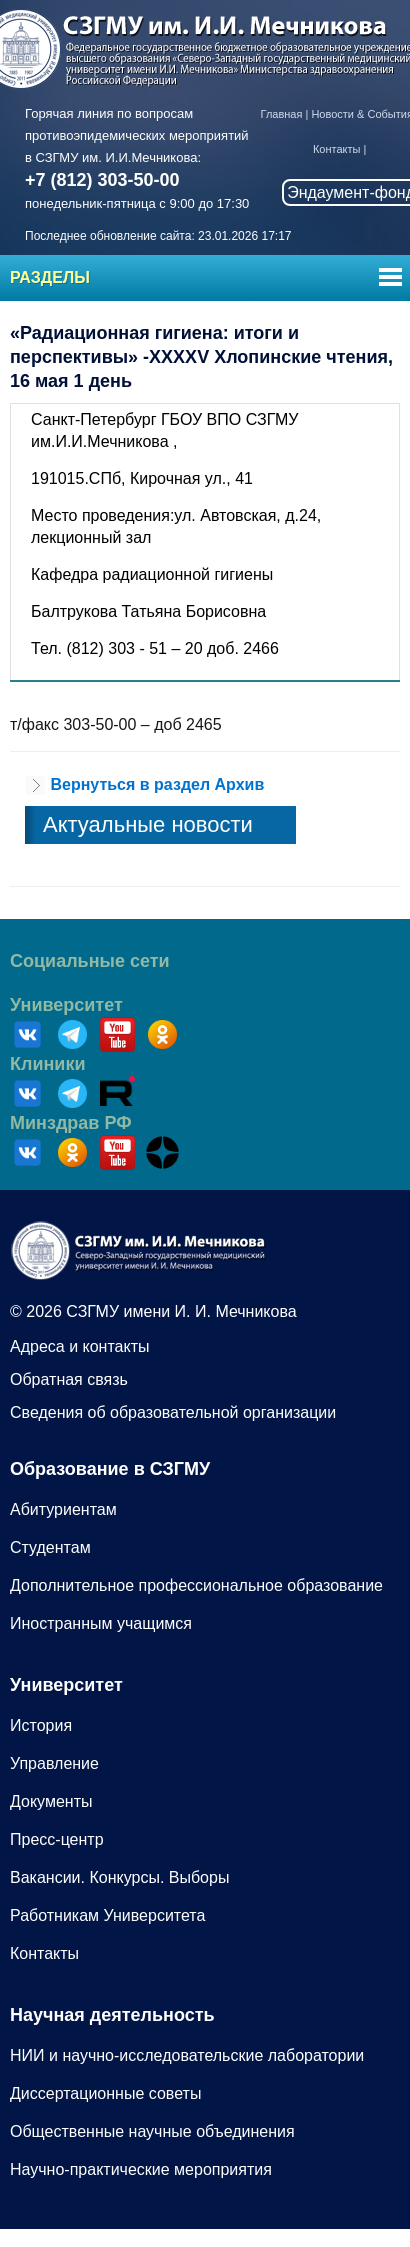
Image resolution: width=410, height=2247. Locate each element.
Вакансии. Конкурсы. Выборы (119, 1877)
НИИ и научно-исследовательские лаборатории (187, 2055)
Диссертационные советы (105, 2093)
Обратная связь (69, 1379)
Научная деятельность (112, 2015)
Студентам (50, 1547)
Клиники (48, 1064)
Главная (282, 114)
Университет (66, 1005)
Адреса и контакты (80, 1346)
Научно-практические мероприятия (141, 2169)
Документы (51, 1801)
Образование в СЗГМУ (110, 1469)
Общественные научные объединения (152, 2131)
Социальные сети (90, 961)
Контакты (337, 149)
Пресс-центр (57, 1839)
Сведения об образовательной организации (173, 1412)
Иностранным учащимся (101, 1623)
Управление (54, 1763)
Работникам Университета (107, 1915)
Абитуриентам (63, 1509)
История (41, 1725)
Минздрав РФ (71, 1123)
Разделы (50, 277)
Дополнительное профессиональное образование (196, 1585)
